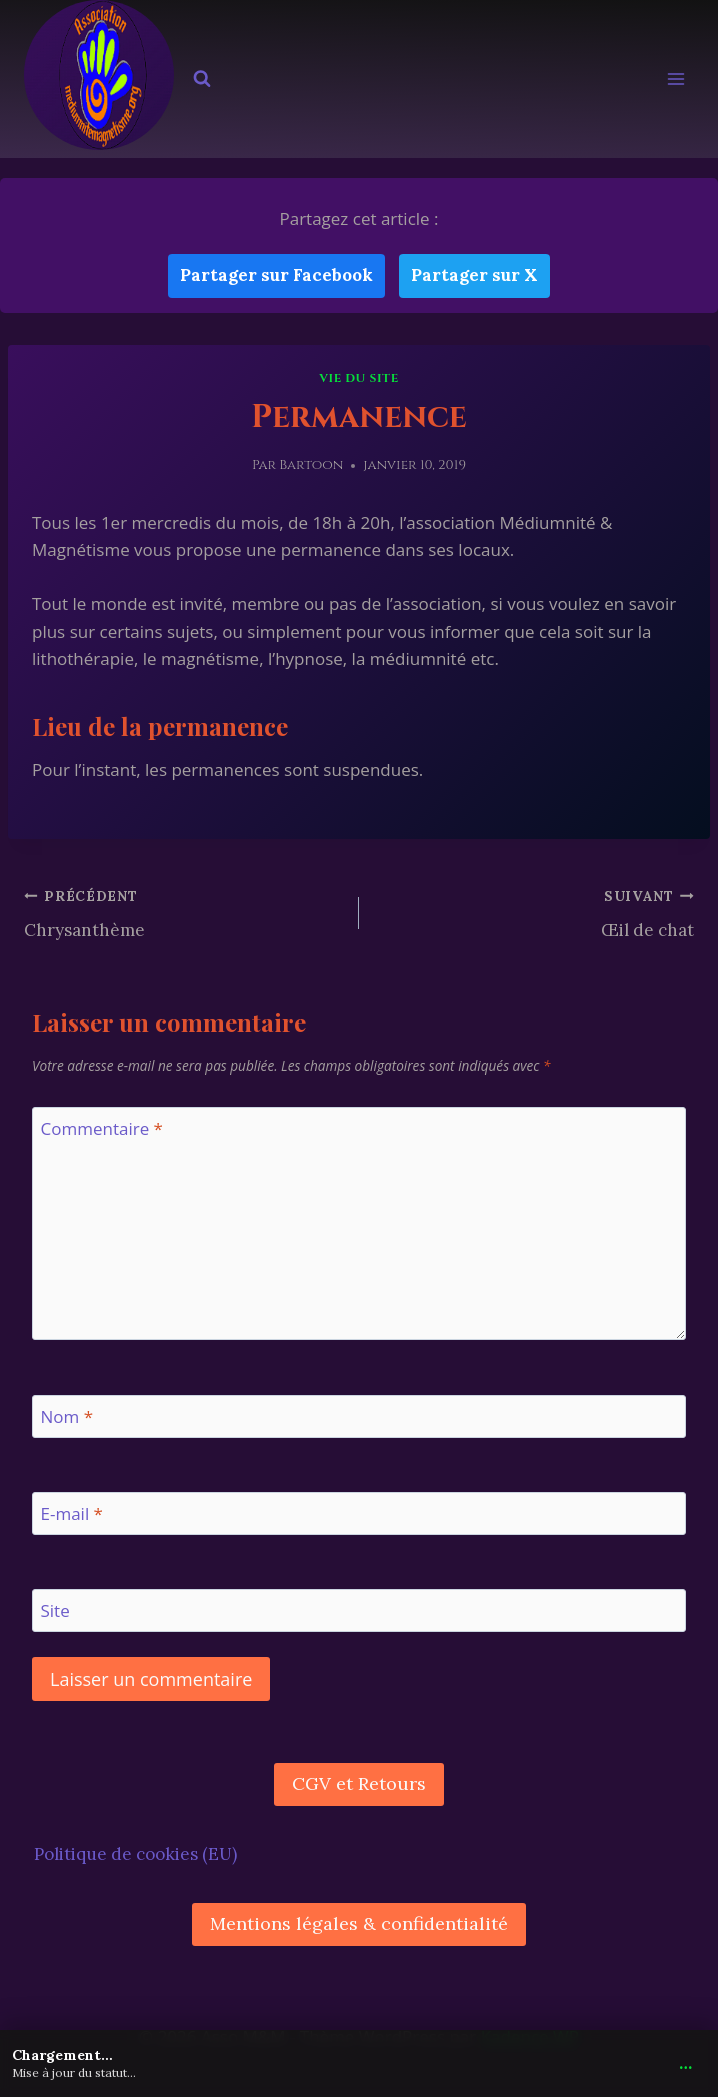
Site (55, 1611)
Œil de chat (535, 912)
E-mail (72, 1514)
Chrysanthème (183, 912)
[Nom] (359, 1416)
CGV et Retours (359, 1783)
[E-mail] (359, 1513)
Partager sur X (474, 275)
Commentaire (102, 1129)
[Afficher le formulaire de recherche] (202, 79)
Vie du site (359, 378)
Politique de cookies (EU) (135, 1854)
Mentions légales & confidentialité (359, 1923)
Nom (67, 1417)
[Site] (359, 1610)
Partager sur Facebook (276, 275)
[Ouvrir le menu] (675, 79)
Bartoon (311, 465)
